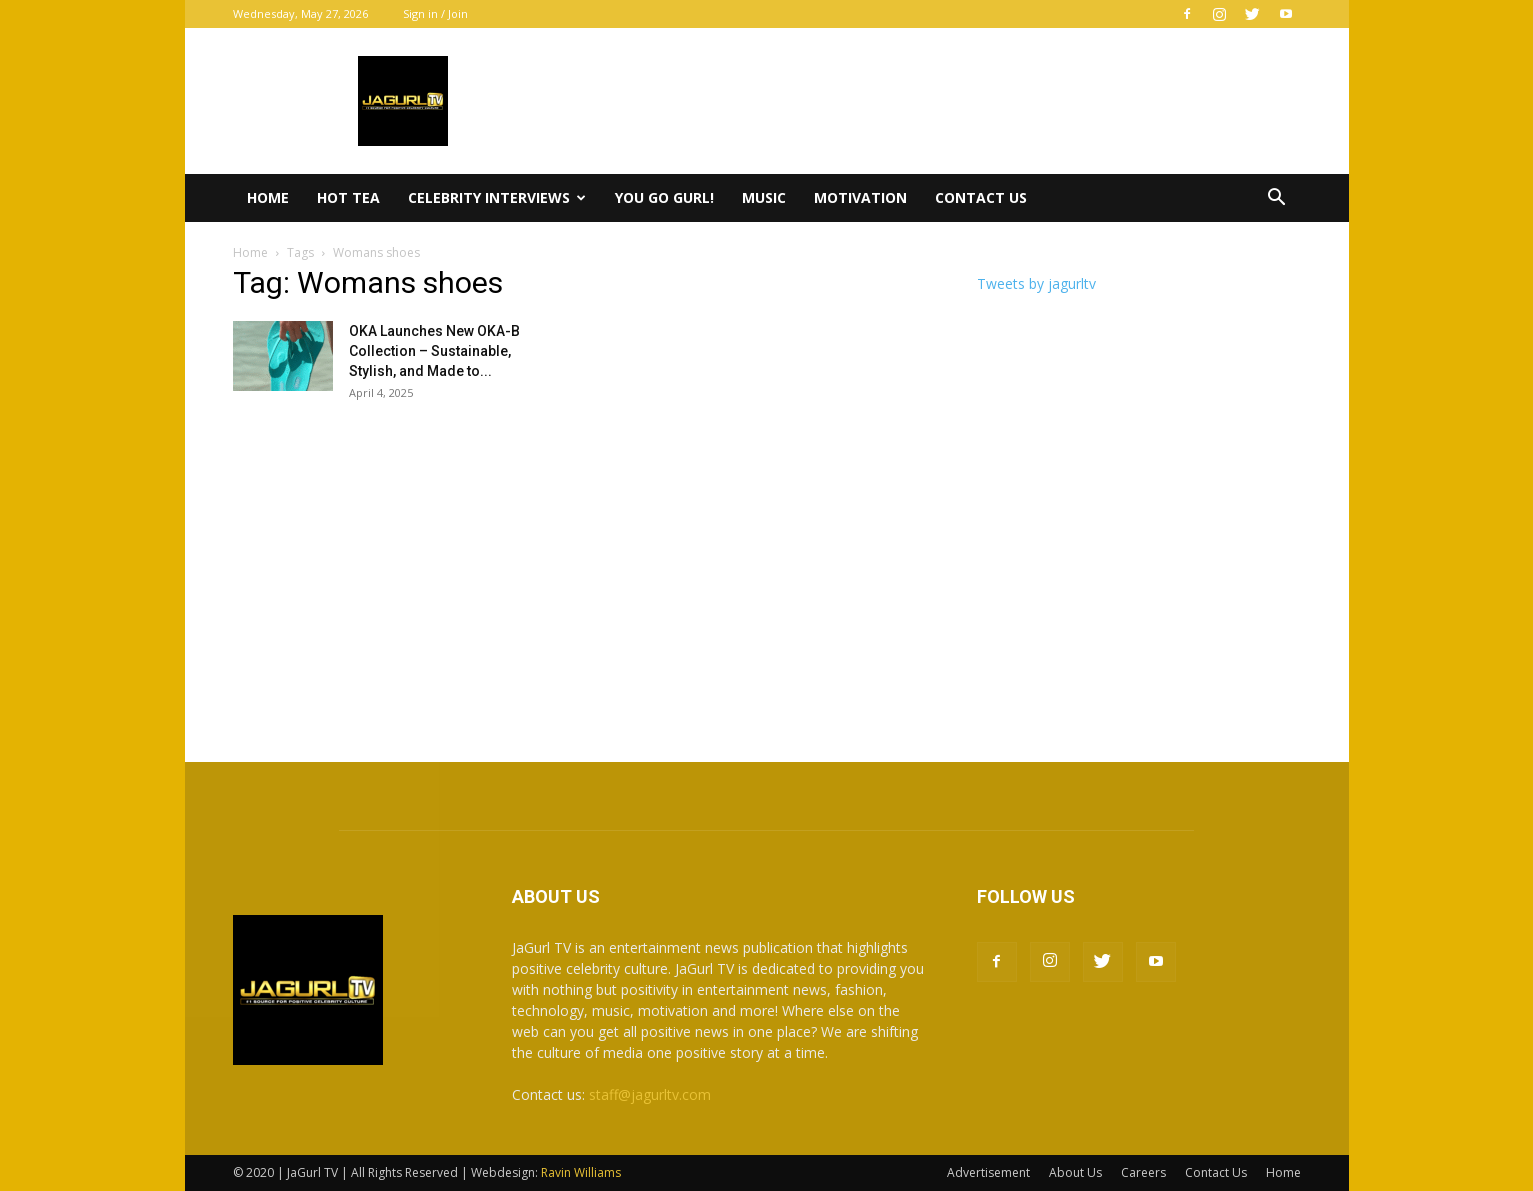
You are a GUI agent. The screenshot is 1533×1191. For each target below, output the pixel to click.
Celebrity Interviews (497, 197)
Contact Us (981, 197)
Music (764, 197)
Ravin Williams (582, 1172)
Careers (1143, 1172)
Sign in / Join (435, 13)
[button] (1277, 199)
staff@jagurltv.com (650, 1094)
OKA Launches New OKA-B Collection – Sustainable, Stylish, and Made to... (434, 351)
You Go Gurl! (664, 197)
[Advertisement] (767, 572)
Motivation (860, 197)
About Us (1075, 1172)
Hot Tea (348, 197)
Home (268, 197)
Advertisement (988, 1172)
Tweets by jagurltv (1036, 283)
